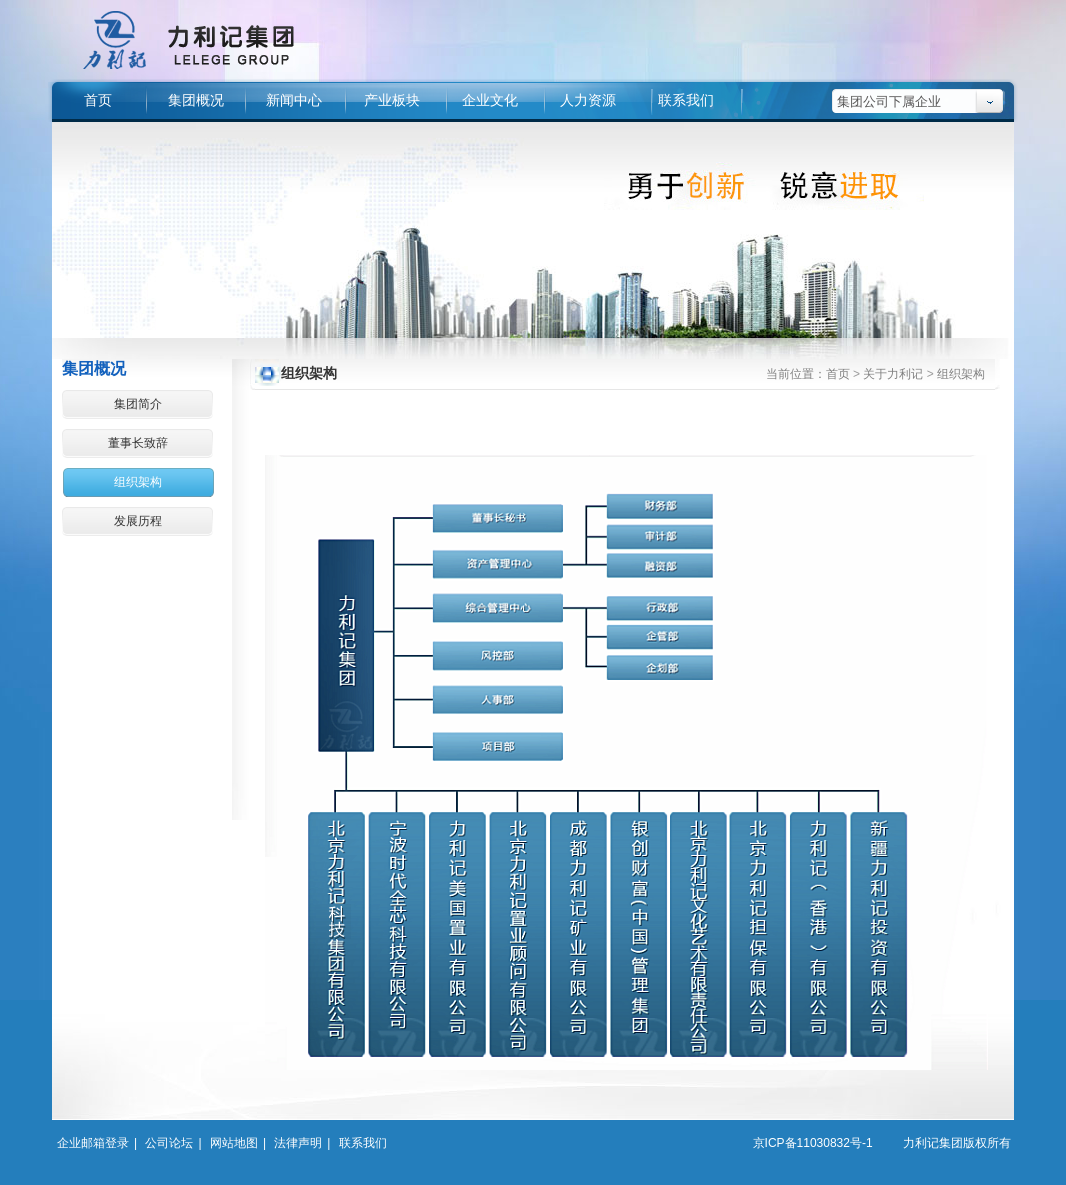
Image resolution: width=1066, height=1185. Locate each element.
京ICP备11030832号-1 (813, 1143)
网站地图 (234, 1143)
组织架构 (138, 482)
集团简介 (138, 404)
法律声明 (298, 1143)
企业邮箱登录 (93, 1143)
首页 (838, 374)
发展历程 (138, 521)
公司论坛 (169, 1143)
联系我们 (363, 1143)
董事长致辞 (138, 443)
